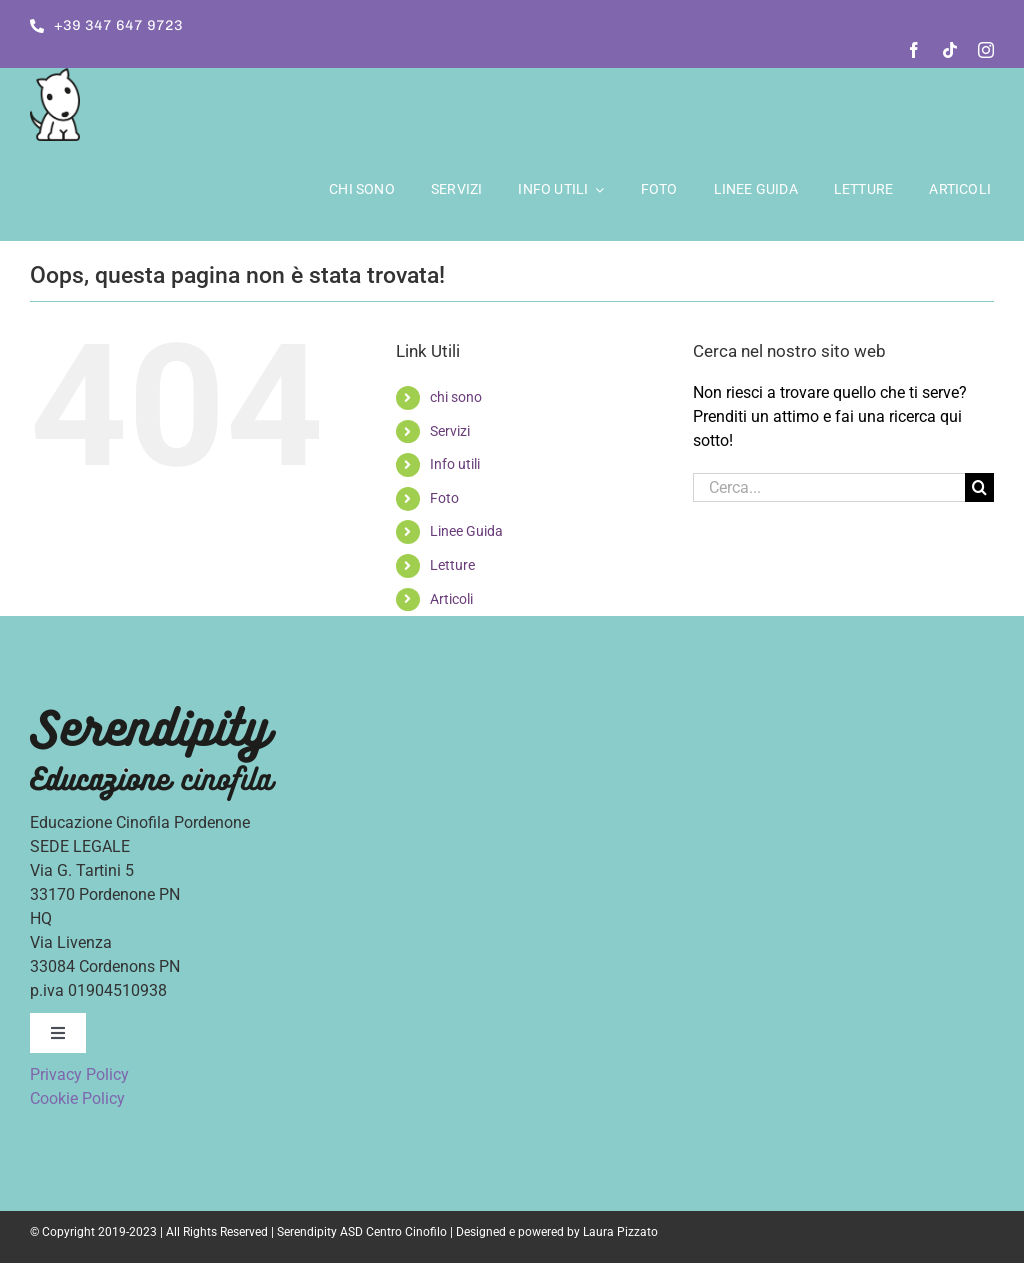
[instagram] (986, 50)
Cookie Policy (77, 1098)
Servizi (450, 431)
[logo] (55, 75)
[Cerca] (979, 487)
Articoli (451, 599)
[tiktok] (950, 50)
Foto (444, 498)
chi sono (456, 397)
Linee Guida (466, 531)
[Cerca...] (829, 487)
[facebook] (914, 50)
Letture (452, 565)
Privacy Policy (79, 1074)
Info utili (455, 464)
